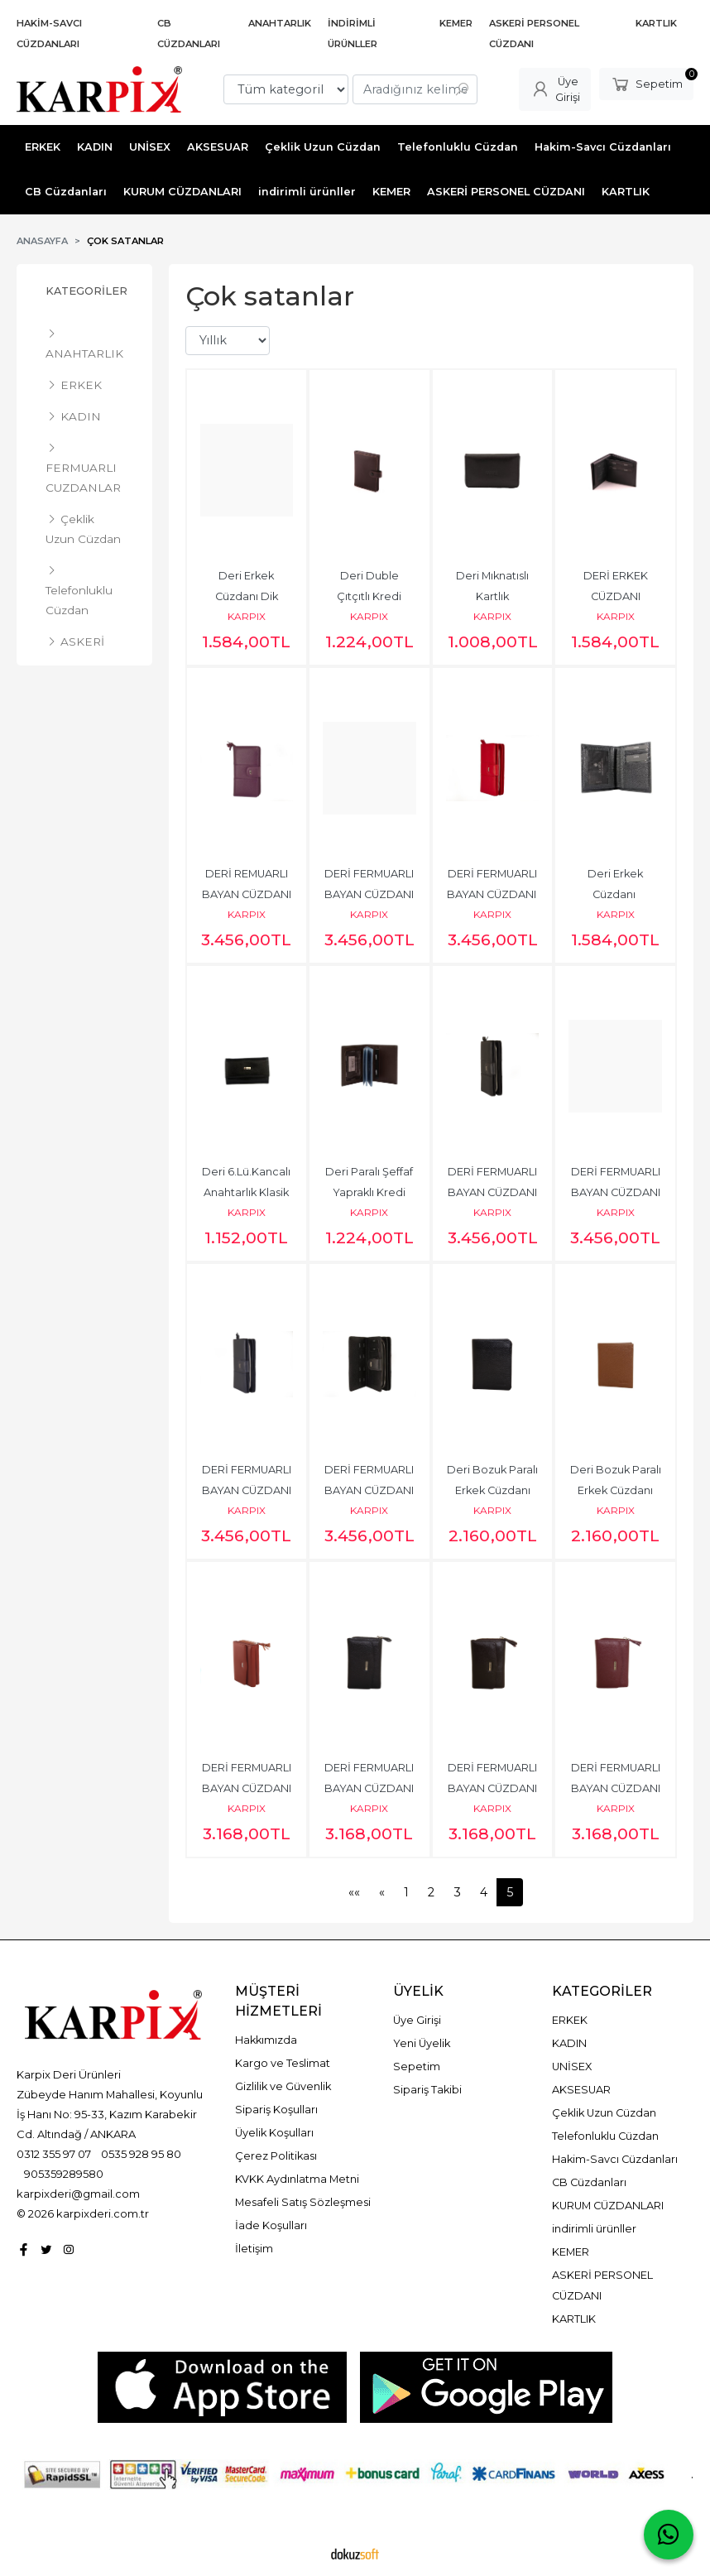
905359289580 (63, 2173)
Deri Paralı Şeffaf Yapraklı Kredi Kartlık (370, 1192)
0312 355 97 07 (54, 2153)
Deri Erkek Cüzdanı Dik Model (248, 596)
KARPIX (247, 616)
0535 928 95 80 (141, 2153)
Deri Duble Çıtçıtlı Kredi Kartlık (370, 596)
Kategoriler (86, 291)
